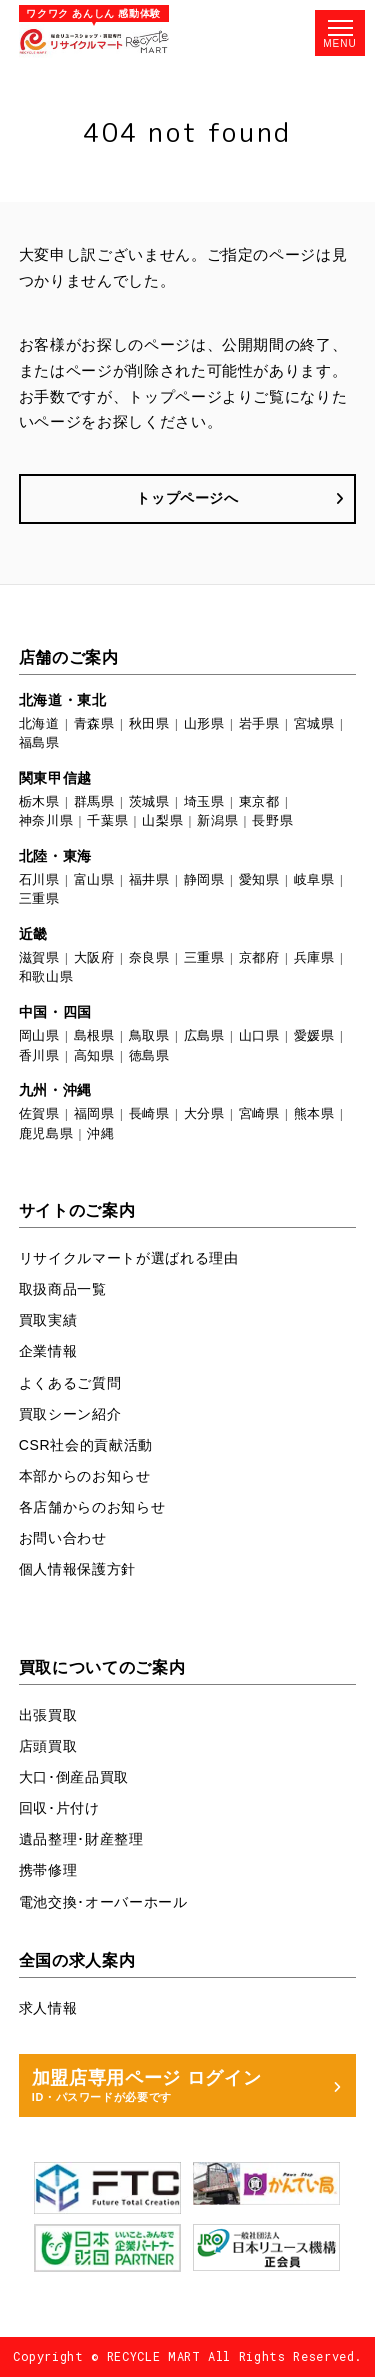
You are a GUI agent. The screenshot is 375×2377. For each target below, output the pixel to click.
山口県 (259, 1035)
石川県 (39, 879)
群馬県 (94, 801)
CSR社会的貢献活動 (86, 1445)
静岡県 (204, 879)
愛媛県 (314, 1035)
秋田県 (149, 723)
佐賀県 (39, 1113)
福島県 (39, 742)
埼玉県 (204, 801)
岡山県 (39, 1035)
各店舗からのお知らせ (92, 1507)
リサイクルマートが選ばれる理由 (129, 1258)
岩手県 (259, 723)
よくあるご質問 (70, 1383)
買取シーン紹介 (70, 1414)
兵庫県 (314, 957)
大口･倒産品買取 (74, 1777)
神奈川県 (46, 820)
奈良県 (149, 957)
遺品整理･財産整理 (81, 1839)
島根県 (94, 1035)
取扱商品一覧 (63, 1289)
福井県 (149, 879)
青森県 (94, 723)
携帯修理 (48, 1870)
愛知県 (259, 879)
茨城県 (149, 801)
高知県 (94, 1055)
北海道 (39, 723)
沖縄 (100, 1133)
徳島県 (149, 1055)
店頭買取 (48, 1746)
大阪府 (94, 957)
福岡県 (94, 1113)
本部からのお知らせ (85, 1476)
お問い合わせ (63, 1538)
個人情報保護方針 (77, 1569)
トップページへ (187, 498)
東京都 (259, 801)
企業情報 (48, 1351)
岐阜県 (314, 879)
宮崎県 (259, 1113)
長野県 (272, 820)
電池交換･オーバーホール (103, 1902)
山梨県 (162, 820)
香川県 (39, 1055)
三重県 (39, 898)
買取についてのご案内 (102, 1667)
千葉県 (107, 820)
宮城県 (314, 723)
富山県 (94, 879)
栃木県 (39, 801)
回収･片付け (59, 1808)
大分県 (204, 1113)
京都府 (259, 957)
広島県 (204, 1035)
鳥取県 (149, 1035)
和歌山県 (46, 976)
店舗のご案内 (69, 657)
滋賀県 (39, 957)
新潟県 (217, 820)
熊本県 (314, 1113)
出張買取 (48, 1715)
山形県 (204, 723)
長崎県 (149, 1113)
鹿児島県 (46, 1133)
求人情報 (48, 2008)
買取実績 (48, 1320)
